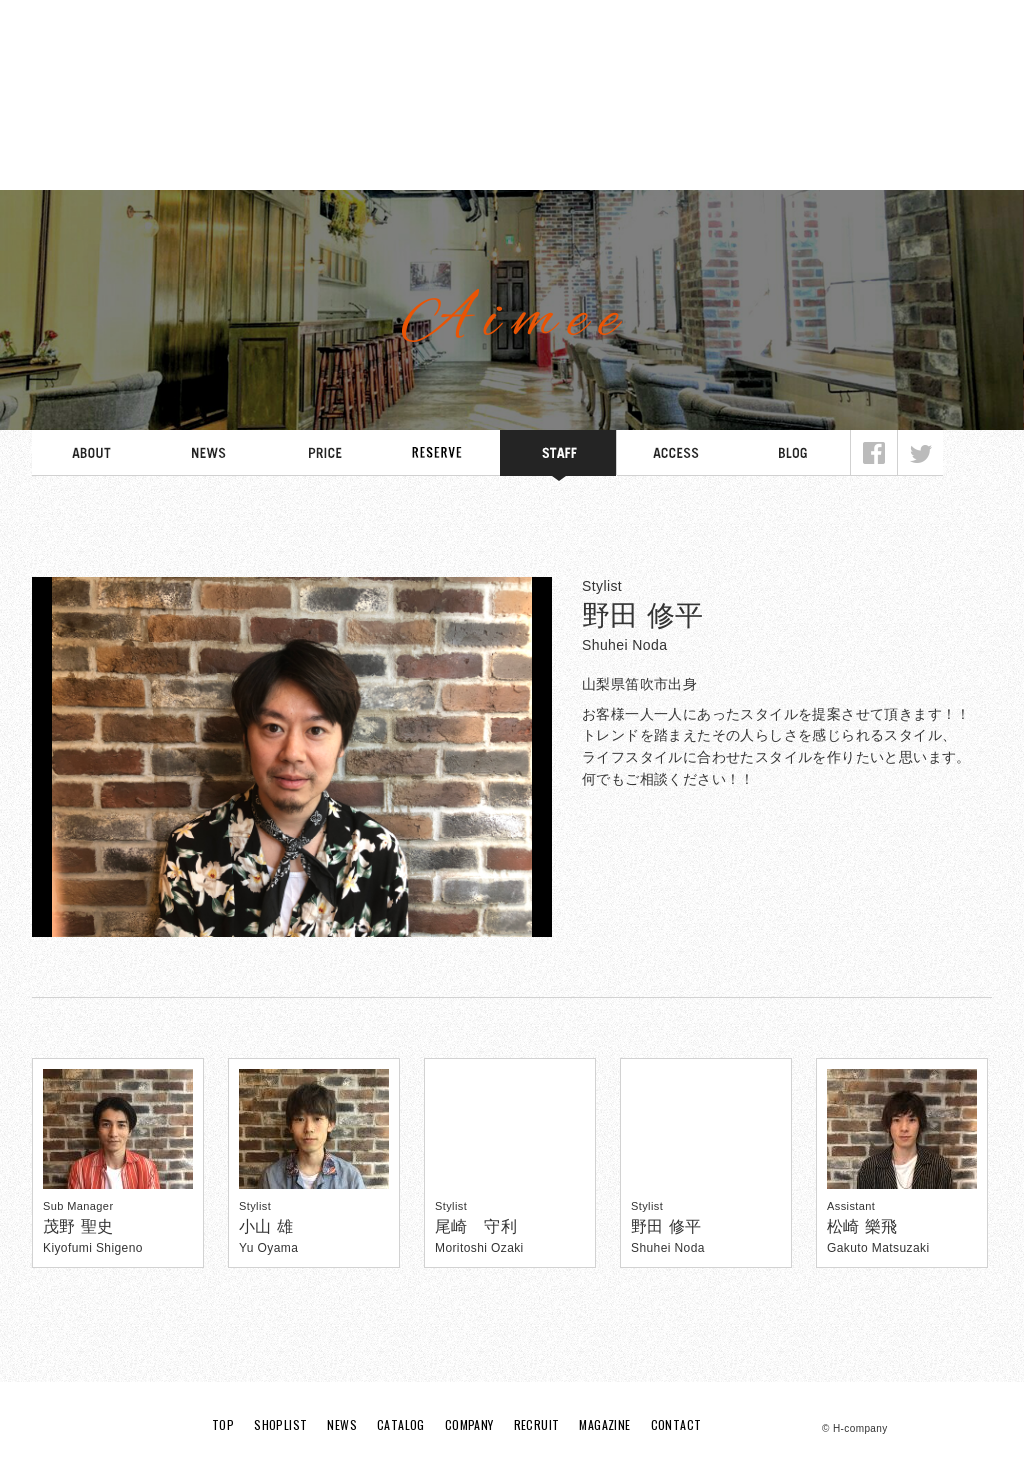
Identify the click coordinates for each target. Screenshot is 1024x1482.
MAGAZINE (903, 160)
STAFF (558, 455)
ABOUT (90, 455)
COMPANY (629, 160)
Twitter (920, 455)
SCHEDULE (441, 455)
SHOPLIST (217, 160)
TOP (80, 160)
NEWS (354, 160)
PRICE (324, 455)
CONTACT (676, 1425)
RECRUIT (766, 160)
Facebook (874, 455)
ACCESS (675, 455)
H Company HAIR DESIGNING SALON (512, 65)
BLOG (792, 455)
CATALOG (491, 160)
